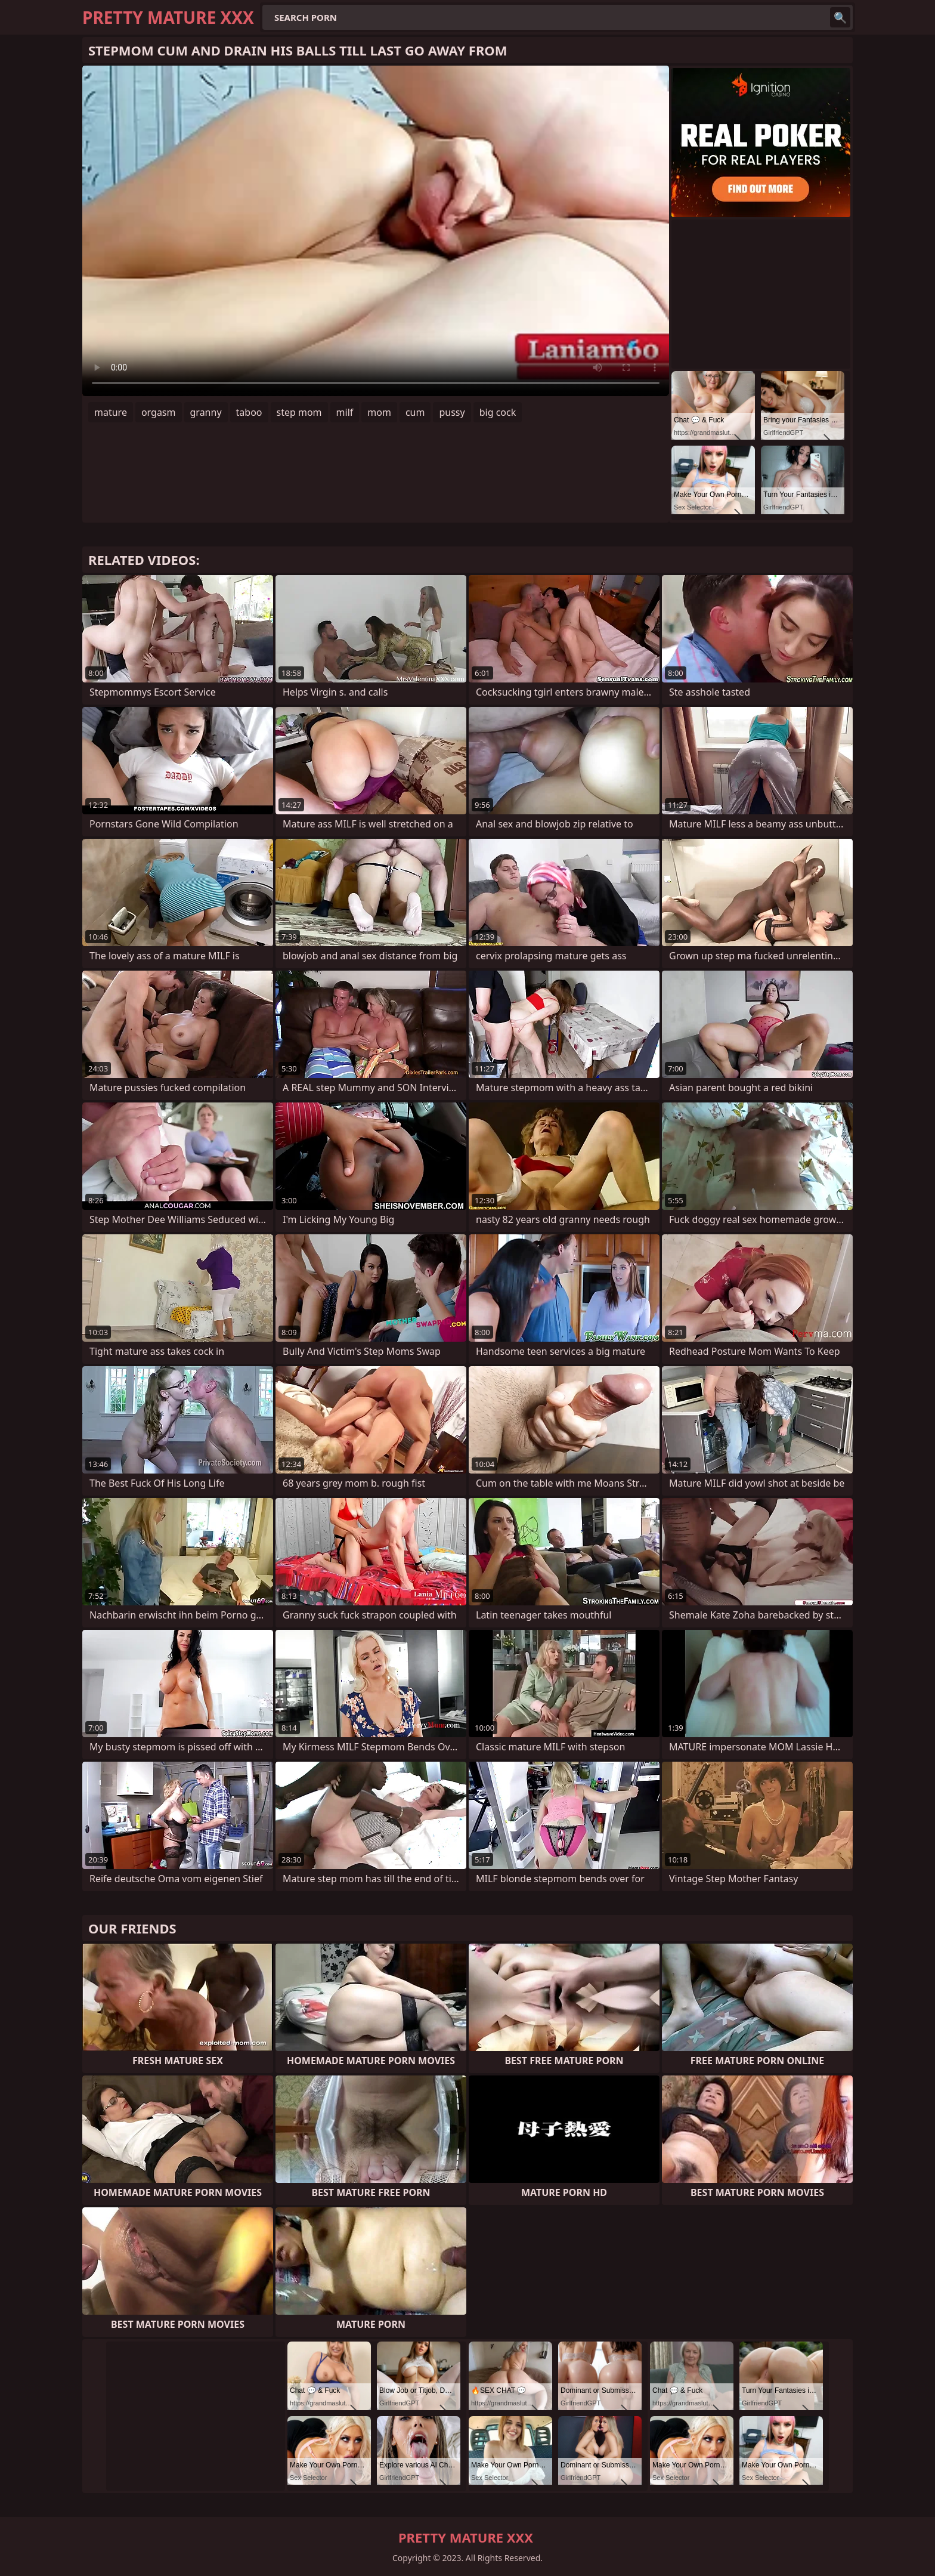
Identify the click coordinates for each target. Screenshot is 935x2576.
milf (345, 412)
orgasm (158, 412)
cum (415, 412)
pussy (452, 412)
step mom (299, 412)
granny (206, 412)
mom (379, 412)
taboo (249, 412)
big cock (497, 412)
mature (110, 412)
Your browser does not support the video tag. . (375, 231)
